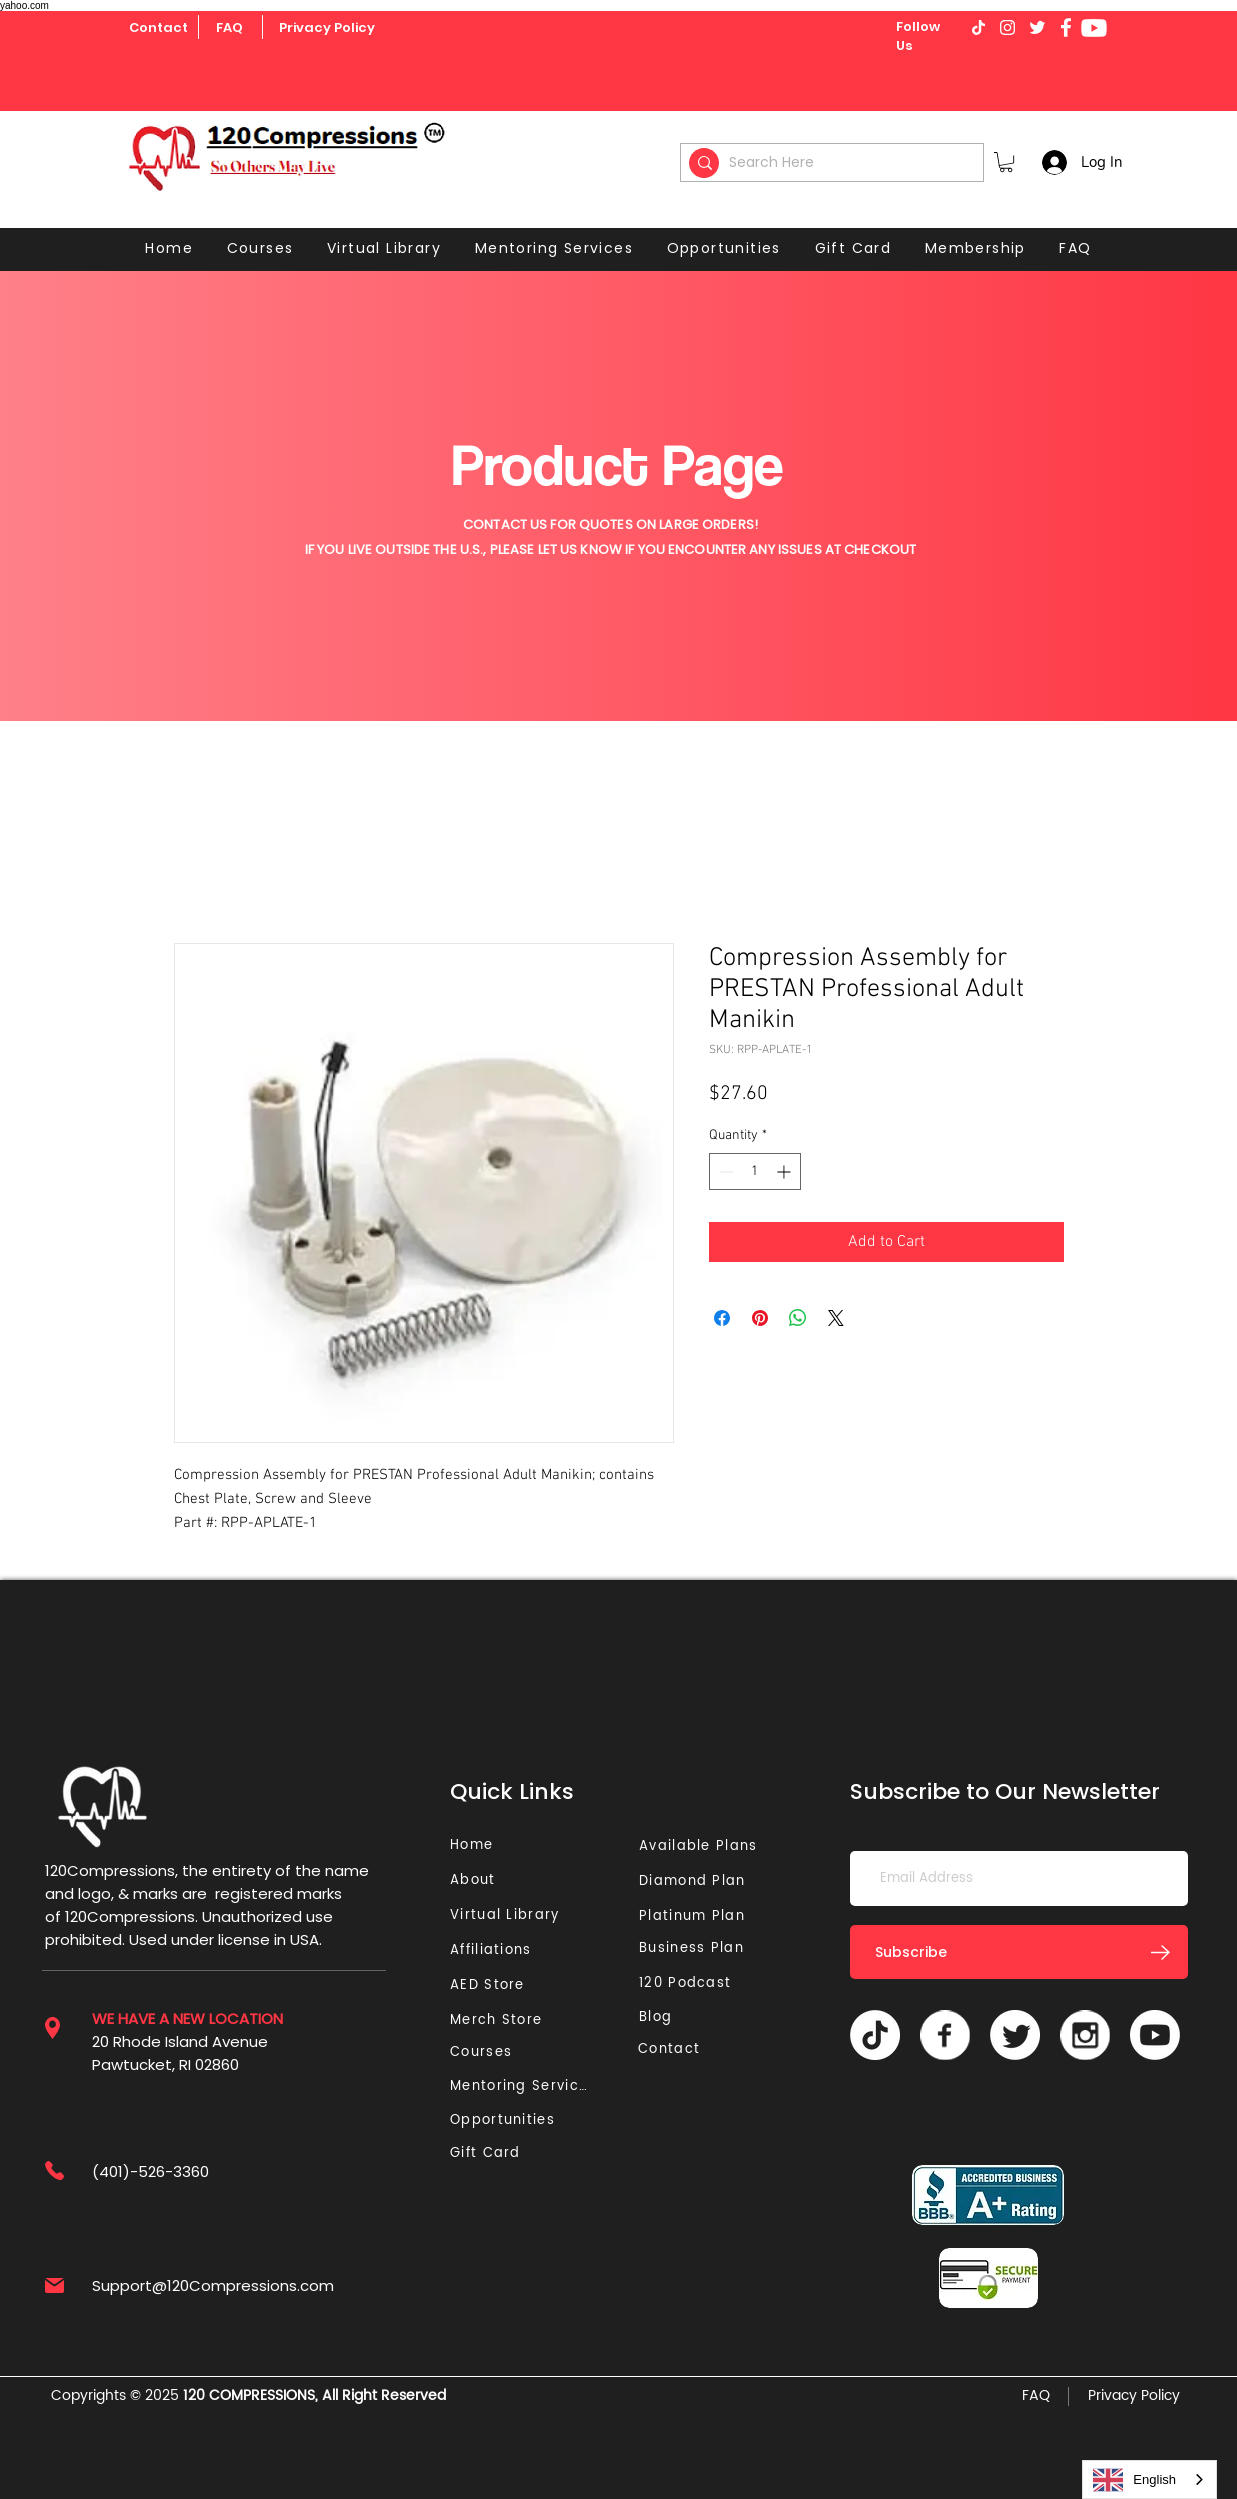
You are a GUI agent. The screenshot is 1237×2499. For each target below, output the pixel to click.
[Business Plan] (696, 1948)
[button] (1006, 162)
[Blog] (663, 2017)
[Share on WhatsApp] (798, 1318)
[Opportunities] (507, 2120)
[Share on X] (836, 1318)
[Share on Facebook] (722, 1318)
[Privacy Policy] (327, 28)
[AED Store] (490, 1985)
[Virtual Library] (528, 1915)
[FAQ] (230, 28)
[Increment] (785, 1171)
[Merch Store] (502, 2020)
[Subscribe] (1019, 1952)
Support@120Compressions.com (213, 2285)
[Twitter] (1015, 2035)
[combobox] (1149, 2479)
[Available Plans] (701, 1846)
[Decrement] (724, 1171)
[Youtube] (1094, 28)
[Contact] (158, 28)
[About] (480, 1880)
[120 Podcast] (689, 1983)
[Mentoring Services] (525, 2086)
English (1134, 2480)
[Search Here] (835, 162)
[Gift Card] (487, 2153)
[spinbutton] (755, 1171)
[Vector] (945, 2035)
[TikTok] (875, 2035)
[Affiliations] (497, 1950)
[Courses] (487, 2052)
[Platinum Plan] (696, 1916)
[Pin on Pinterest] (760, 1318)
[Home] (474, 1845)
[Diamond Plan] (696, 1881)
